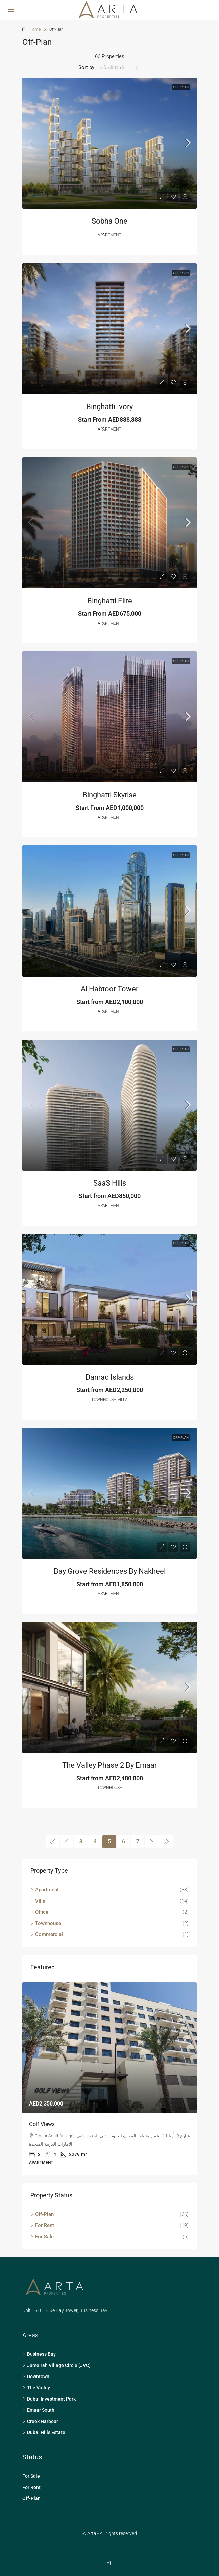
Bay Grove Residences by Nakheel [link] (110, 1571)
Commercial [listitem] (46, 1934)
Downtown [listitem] (35, 2376)
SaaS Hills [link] (109, 1183)
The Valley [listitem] (36, 2387)
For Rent (31, 2487)
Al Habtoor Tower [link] (109, 989)
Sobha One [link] (109, 221)
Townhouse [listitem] (45, 1923)
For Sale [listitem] (42, 2237)
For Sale (31, 2476)
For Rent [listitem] (42, 2225)
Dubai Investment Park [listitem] (49, 2399)
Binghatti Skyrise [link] (109, 795)
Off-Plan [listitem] (42, 2214)
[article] (109, 2078)
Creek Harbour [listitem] (40, 2421)
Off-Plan (181, 87)
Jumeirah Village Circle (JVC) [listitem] (56, 2365)
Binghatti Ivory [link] (109, 406)
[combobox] (118, 68)
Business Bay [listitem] (39, 2354)
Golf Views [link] (42, 2124)
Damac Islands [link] (110, 1377)
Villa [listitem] (37, 1901)
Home (35, 29)
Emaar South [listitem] (38, 2410)
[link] (109, 143)
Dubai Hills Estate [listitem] (43, 2432)
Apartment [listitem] (44, 1890)
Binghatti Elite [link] (109, 600)
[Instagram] (109, 2563)
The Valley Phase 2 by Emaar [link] (109, 1765)
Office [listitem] (39, 1912)
